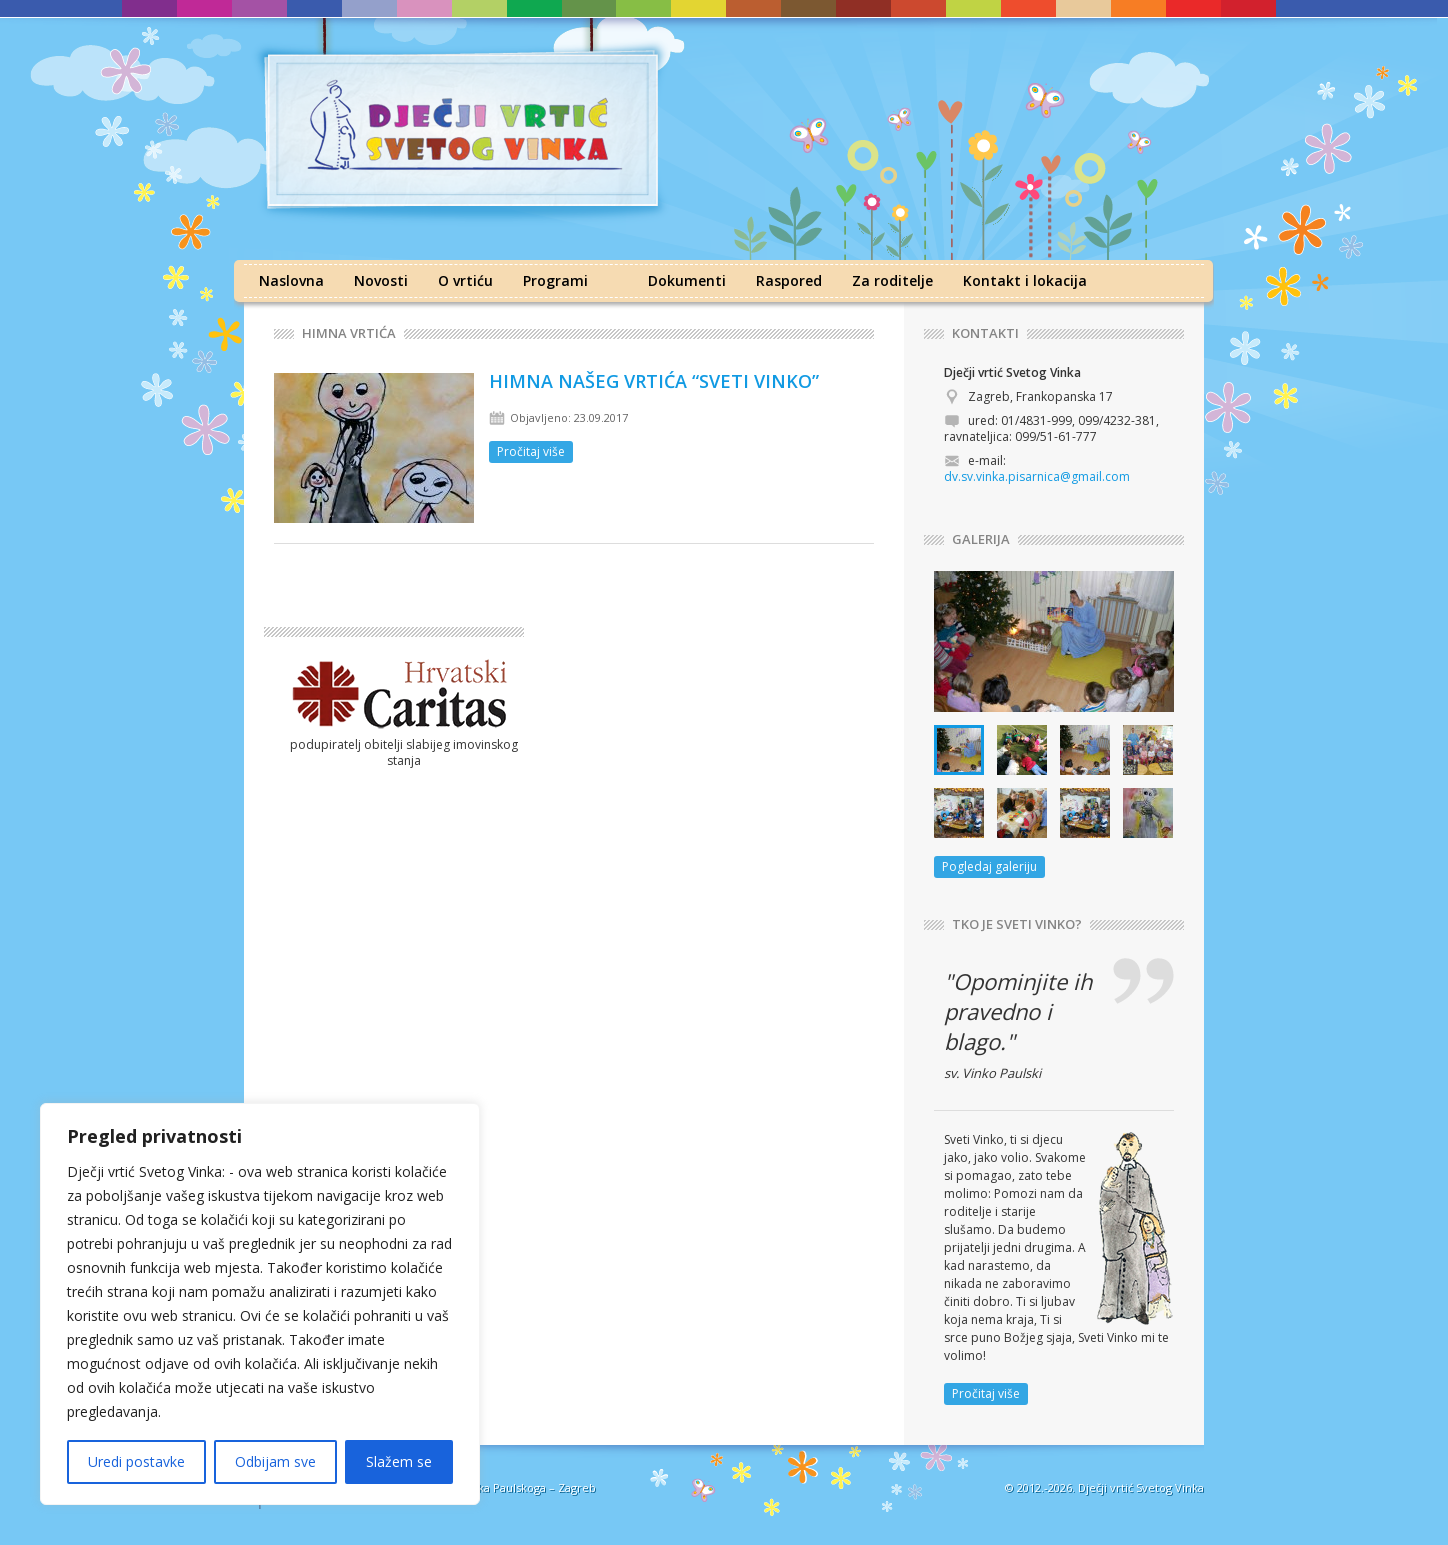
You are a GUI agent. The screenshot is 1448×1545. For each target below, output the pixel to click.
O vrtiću (465, 280)
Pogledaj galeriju (989, 866)
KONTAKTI (985, 333)
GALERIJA (981, 539)
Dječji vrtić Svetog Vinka (1141, 1487)
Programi (555, 280)
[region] (260, 1304)
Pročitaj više (531, 451)
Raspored (789, 280)
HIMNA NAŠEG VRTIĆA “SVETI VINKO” (654, 381)
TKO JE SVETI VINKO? (1017, 924)
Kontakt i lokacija (1025, 280)
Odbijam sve (275, 1461)
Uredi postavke (136, 1461)
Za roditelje (892, 280)
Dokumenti (687, 280)
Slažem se (399, 1461)
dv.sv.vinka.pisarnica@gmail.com (1037, 476)
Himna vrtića (349, 333)
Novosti (381, 280)
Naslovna (291, 280)
